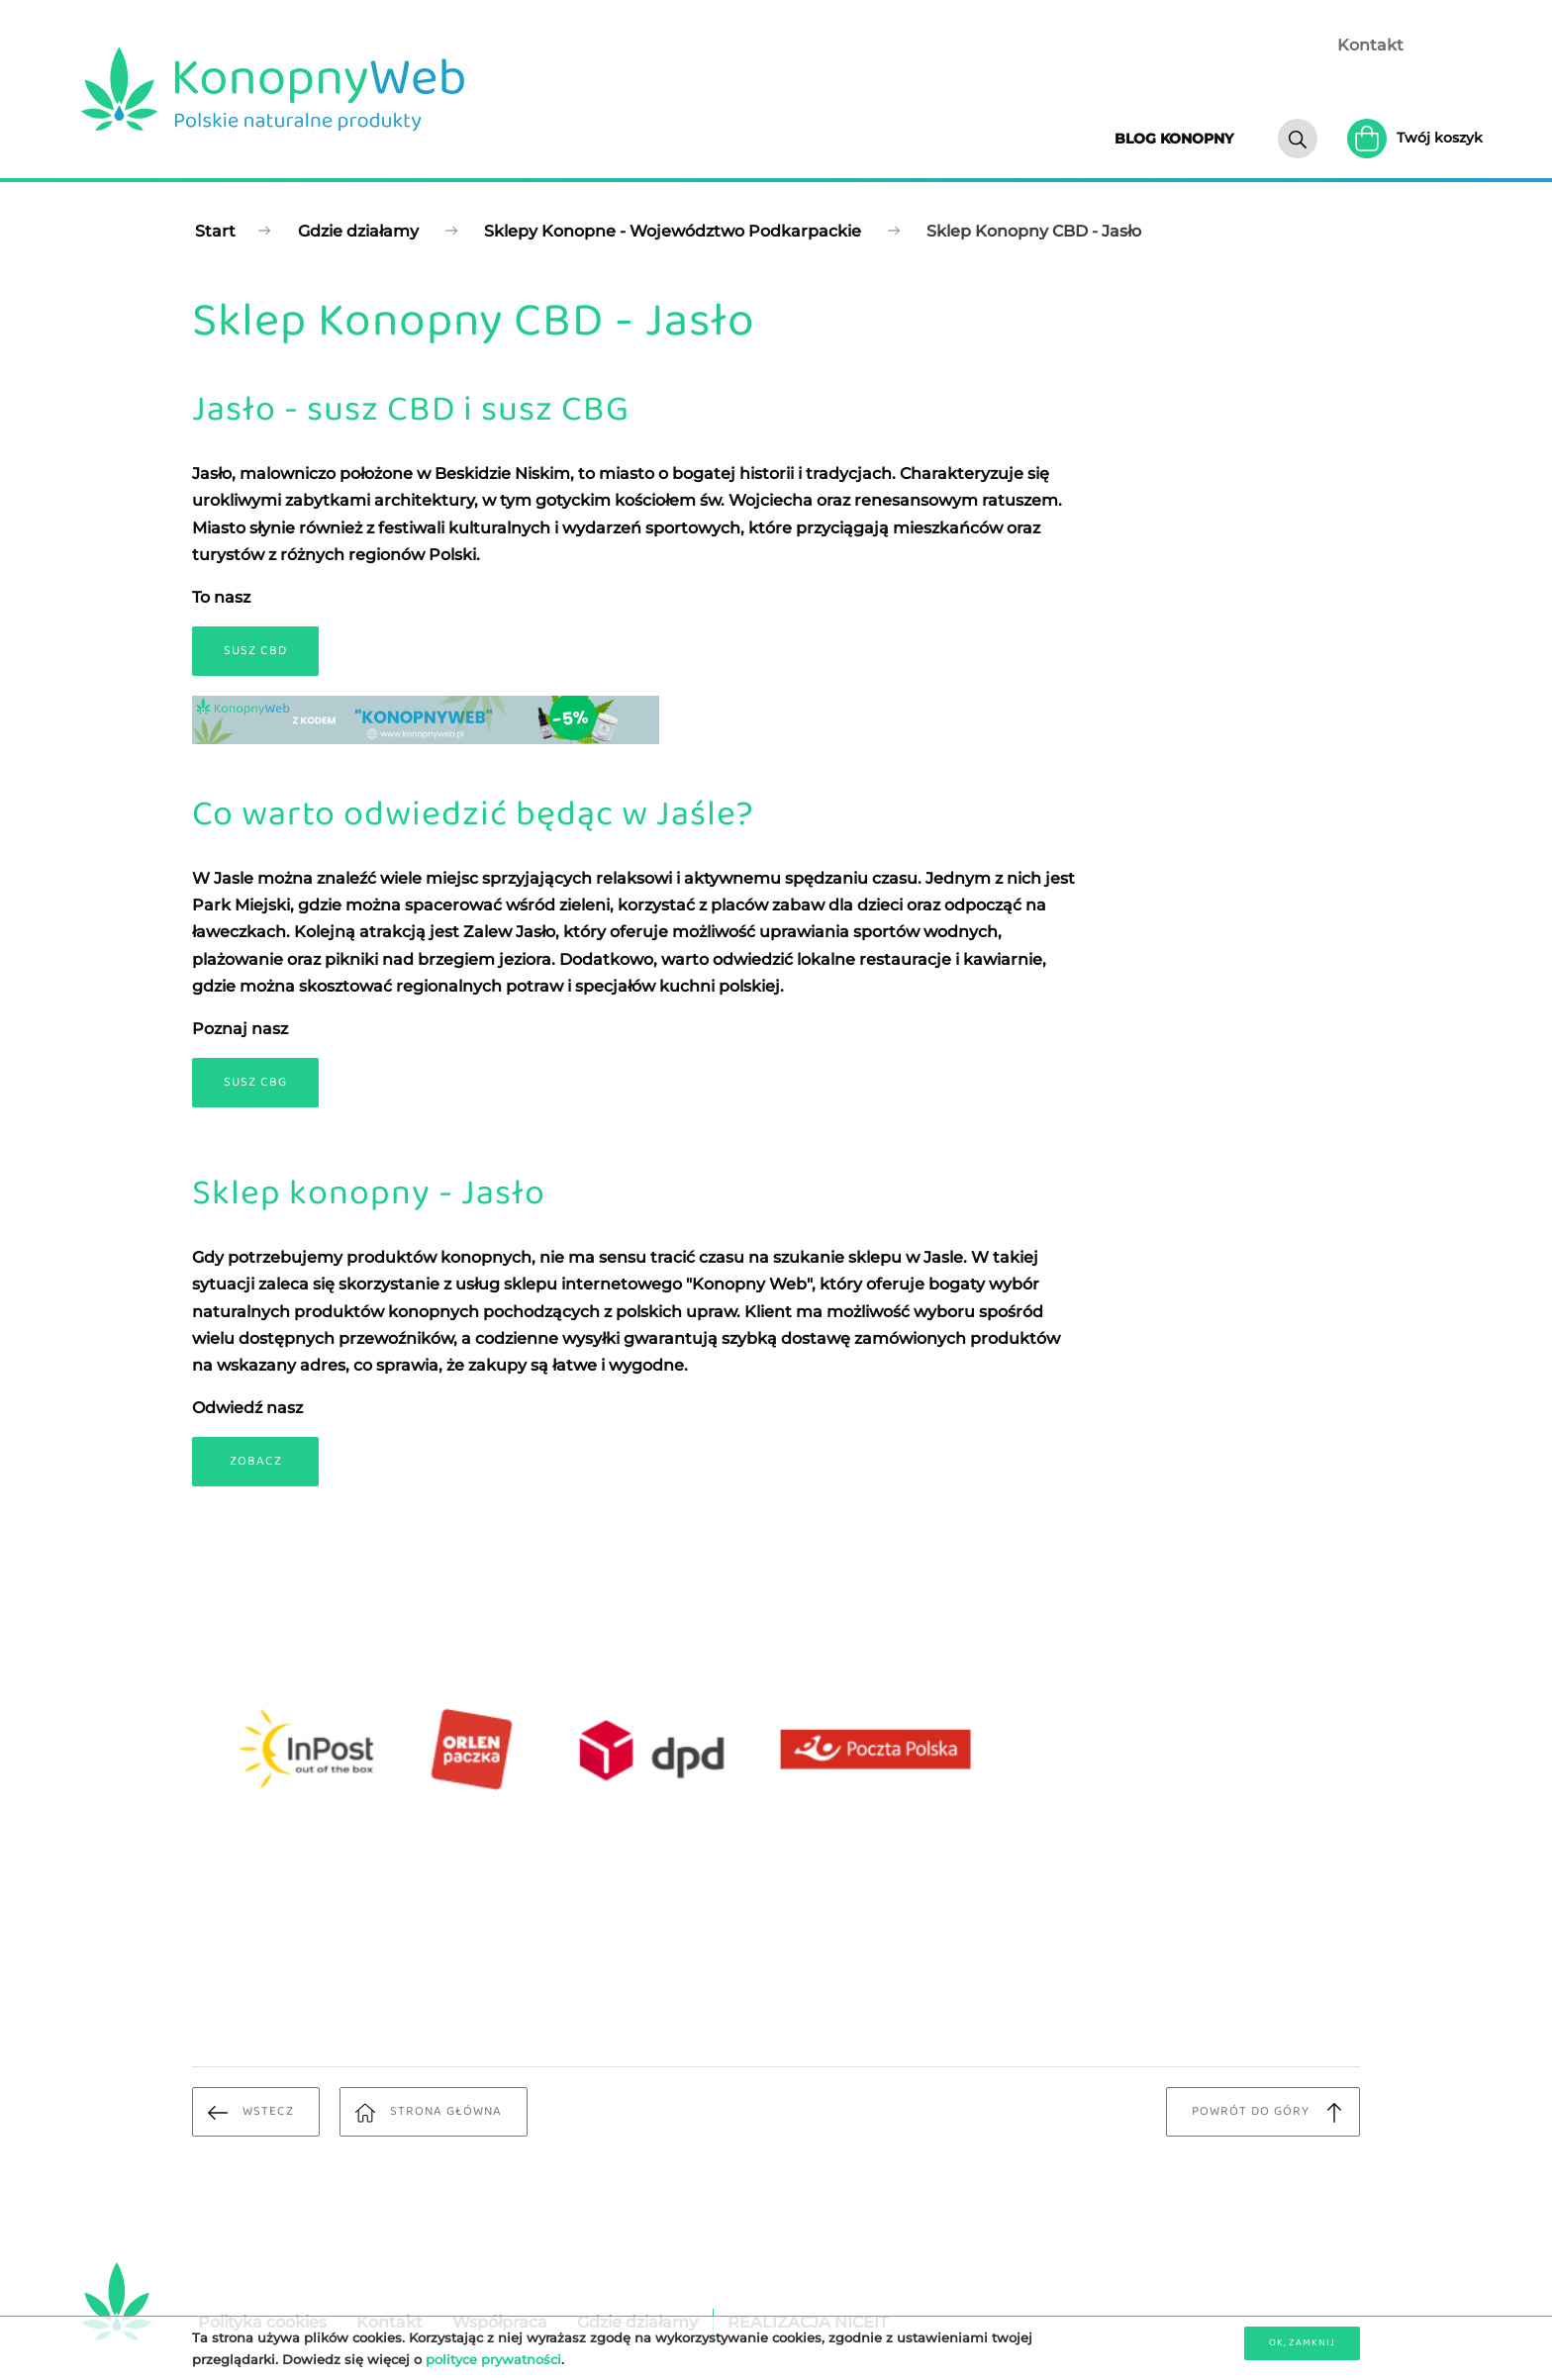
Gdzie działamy (358, 231)
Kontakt (1370, 45)
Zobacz (256, 1461)
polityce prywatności (493, 2359)
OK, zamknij (1302, 2342)
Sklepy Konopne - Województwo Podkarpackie (672, 231)
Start (215, 231)
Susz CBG (255, 1082)
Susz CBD (255, 650)
